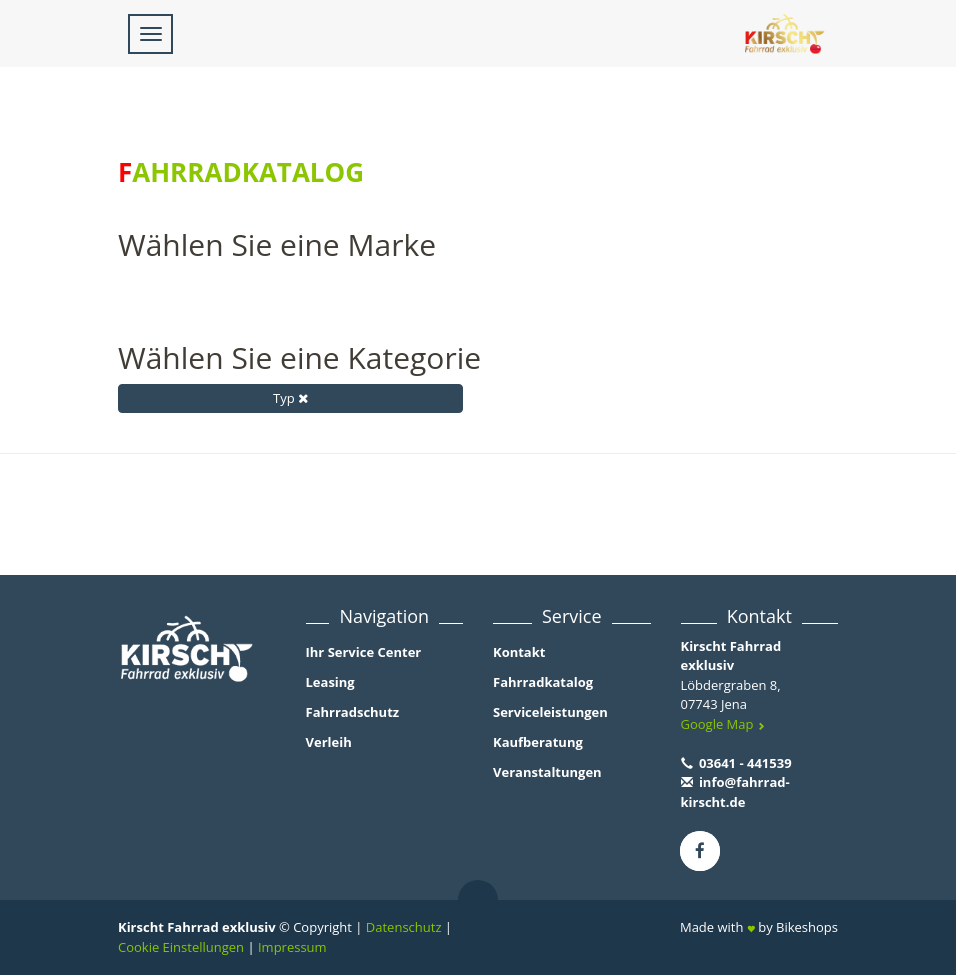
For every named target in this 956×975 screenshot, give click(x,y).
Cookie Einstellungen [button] (181, 947)
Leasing (330, 682)
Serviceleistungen (550, 712)
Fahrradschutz (353, 712)
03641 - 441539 (736, 763)
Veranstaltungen (547, 772)
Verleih (329, 742)
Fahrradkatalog (543, 682)
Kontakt (519, 652)
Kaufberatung (538, 742)
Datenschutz (404, 927)
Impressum (292, 947)
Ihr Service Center (364, 652)
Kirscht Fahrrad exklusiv (731, 656)
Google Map (723, 724)
